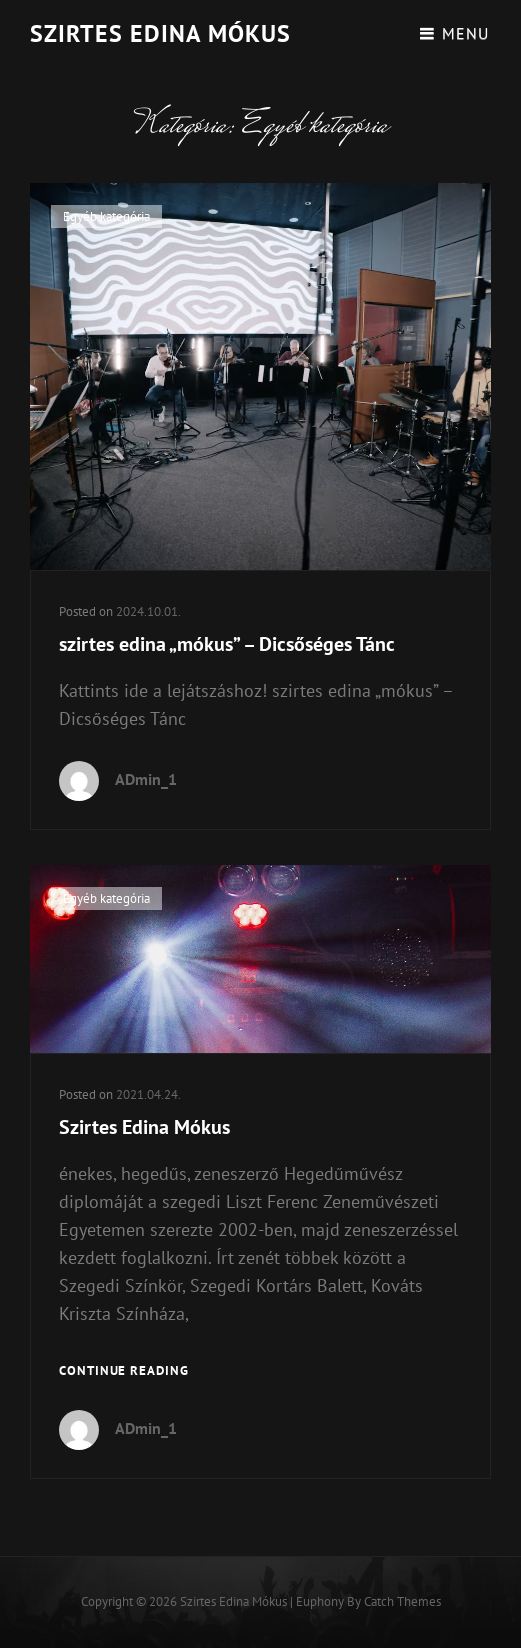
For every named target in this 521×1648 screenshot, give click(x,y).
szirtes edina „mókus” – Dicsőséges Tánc (227, 644)
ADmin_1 (146, 779)
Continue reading (124, 1371)
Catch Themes (402, 1601)
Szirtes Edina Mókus (160, 33)
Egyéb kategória (106, 216)
